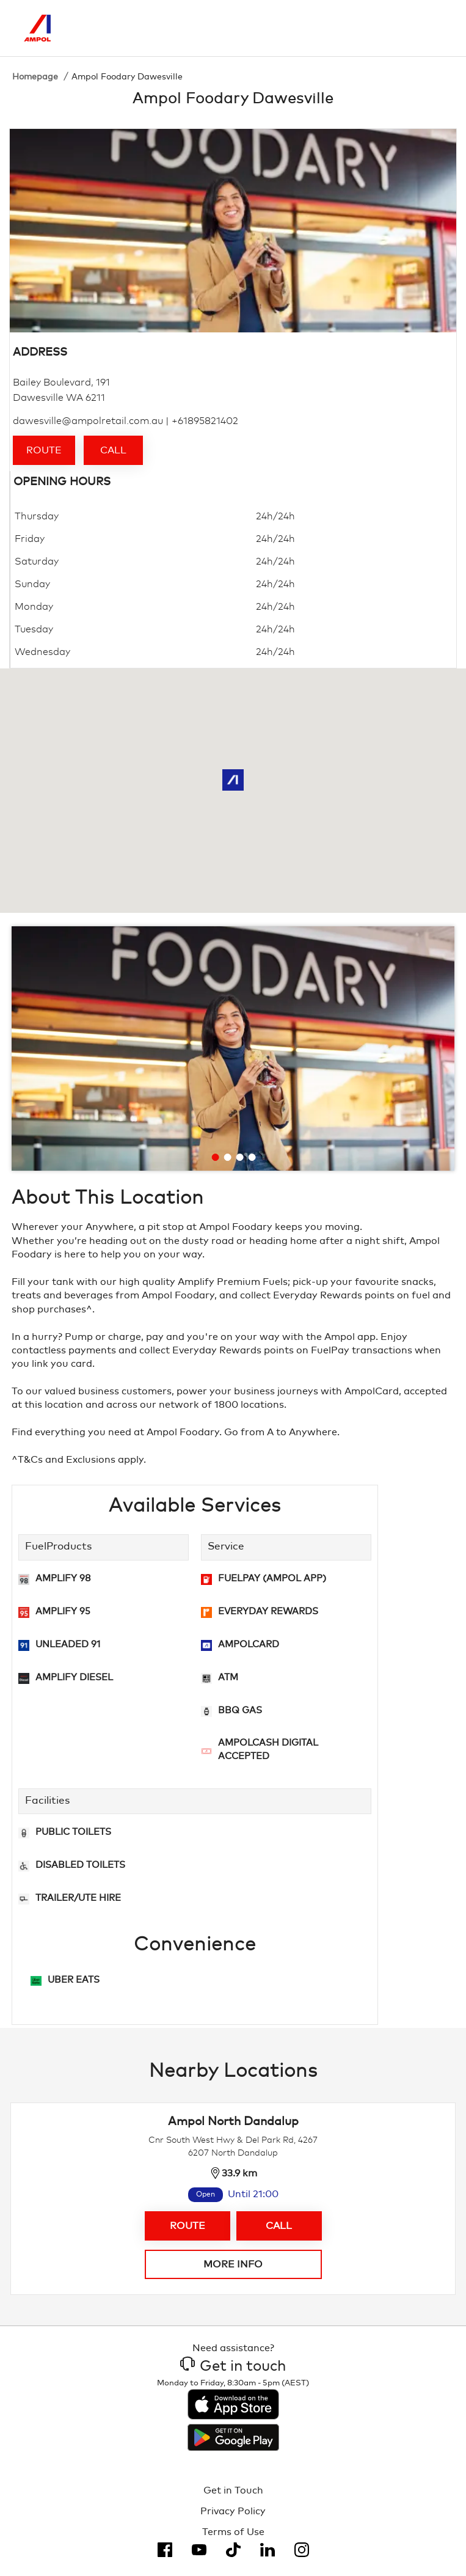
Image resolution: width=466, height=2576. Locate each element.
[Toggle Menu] (433, 28)
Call (113, 450)
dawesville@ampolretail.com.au (88, 421)
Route (44, 450)
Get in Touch (233, 2490)
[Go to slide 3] (240, 1157)
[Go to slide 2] (227, 1157)
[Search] (382, 28)
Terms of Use (233, 2532)
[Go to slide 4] (252, 1157)
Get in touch (233, 2366)
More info (233, 2264)
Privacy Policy (233, 2511)
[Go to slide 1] (215, 1157)
